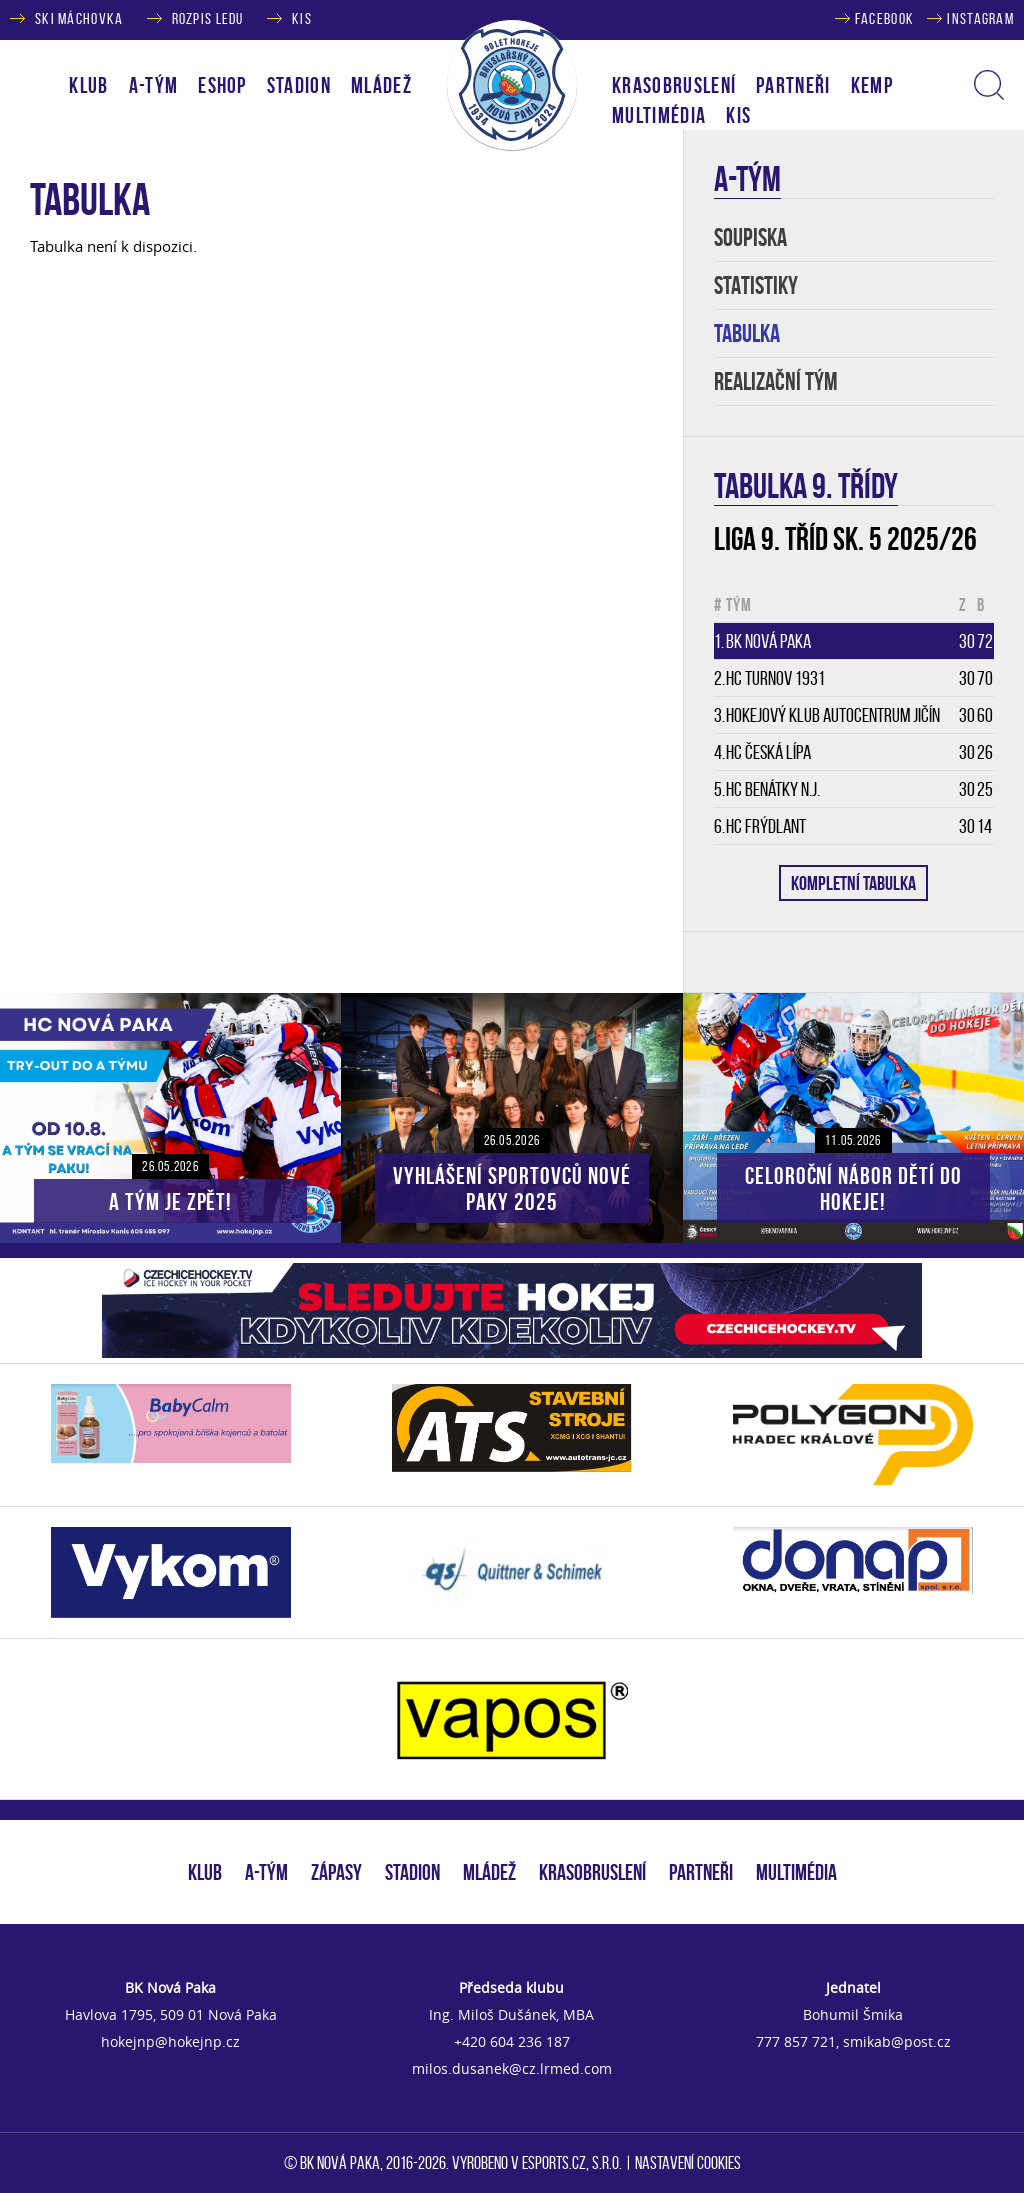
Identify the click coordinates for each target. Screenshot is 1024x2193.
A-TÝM (266, 1872)
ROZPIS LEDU (208, 18)
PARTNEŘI (793, 85)
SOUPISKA (750, 237)
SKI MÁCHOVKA (79, 18)
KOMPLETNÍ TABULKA (853, 883)
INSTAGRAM (980, 18)
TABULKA (747, 333)
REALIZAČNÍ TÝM (776, 381)
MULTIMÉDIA (796, 1872)
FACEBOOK (884, 18)
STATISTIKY (756, 285)
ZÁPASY (336, 1872)
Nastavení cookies (688, 2163)
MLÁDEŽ (489, 1872)
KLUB (205, 1872)
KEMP (872, 85)
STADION (412, 1872)
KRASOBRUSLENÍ (674, 85)
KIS (302, 18)
